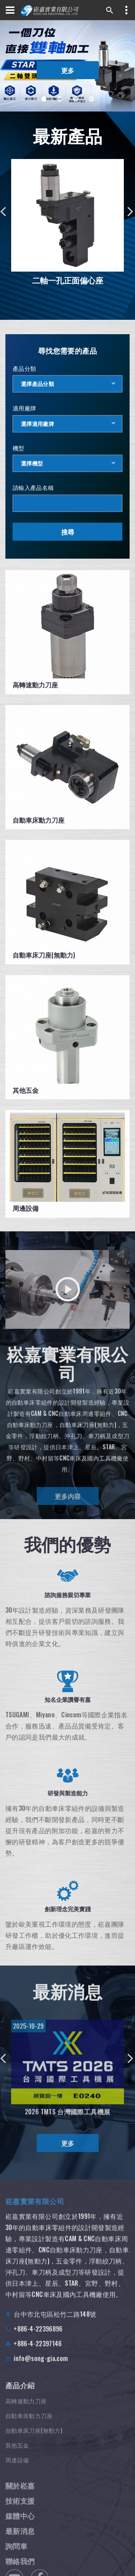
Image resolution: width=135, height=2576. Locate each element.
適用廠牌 (24, 408)
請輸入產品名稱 (33, 487)
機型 (18, 448)
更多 (67, 70)
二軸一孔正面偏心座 (67, 280)
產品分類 (24, 368)
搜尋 (67, 531)
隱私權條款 (78, 2571)
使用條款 (50, 2571)
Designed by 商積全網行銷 (69, 2553)
